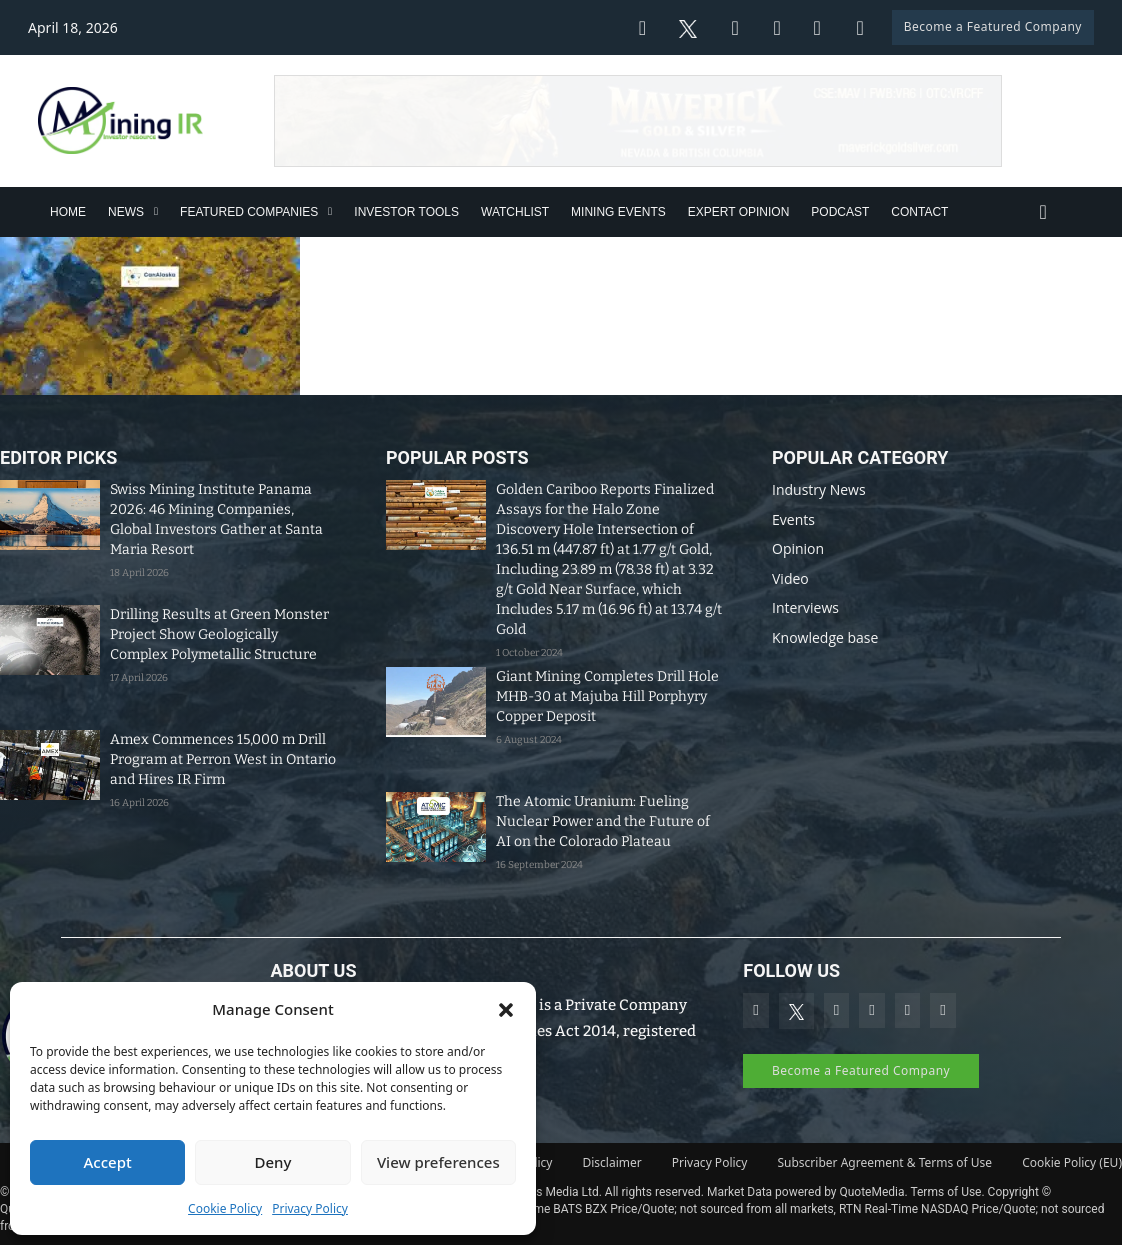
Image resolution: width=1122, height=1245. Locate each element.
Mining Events (618, 212)
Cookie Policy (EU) (1072, 1162)
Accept (108, 1162)
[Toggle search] (1043, 212)
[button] (506, 1010)
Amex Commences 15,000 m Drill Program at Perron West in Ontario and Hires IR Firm (223, 759)
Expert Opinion (739, 212)
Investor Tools (406, 212)
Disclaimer (612, 1162)
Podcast (840, 212)
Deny (273, 1162)
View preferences (438, 1162)
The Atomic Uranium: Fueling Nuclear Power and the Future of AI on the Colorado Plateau (603, 821)
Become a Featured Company (993, 26)
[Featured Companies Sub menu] (330, 211)
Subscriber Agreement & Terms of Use (884, 1162)
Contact (919, 212)
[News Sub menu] (156, 211)
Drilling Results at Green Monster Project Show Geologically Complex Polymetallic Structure (219, 634)
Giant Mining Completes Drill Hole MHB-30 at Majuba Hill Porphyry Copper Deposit (607, 696)
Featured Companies (249, 212)
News (126, 212)
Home (68, 212)
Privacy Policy (310, 1208)
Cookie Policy (225, 1208)
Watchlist (515, 212)
